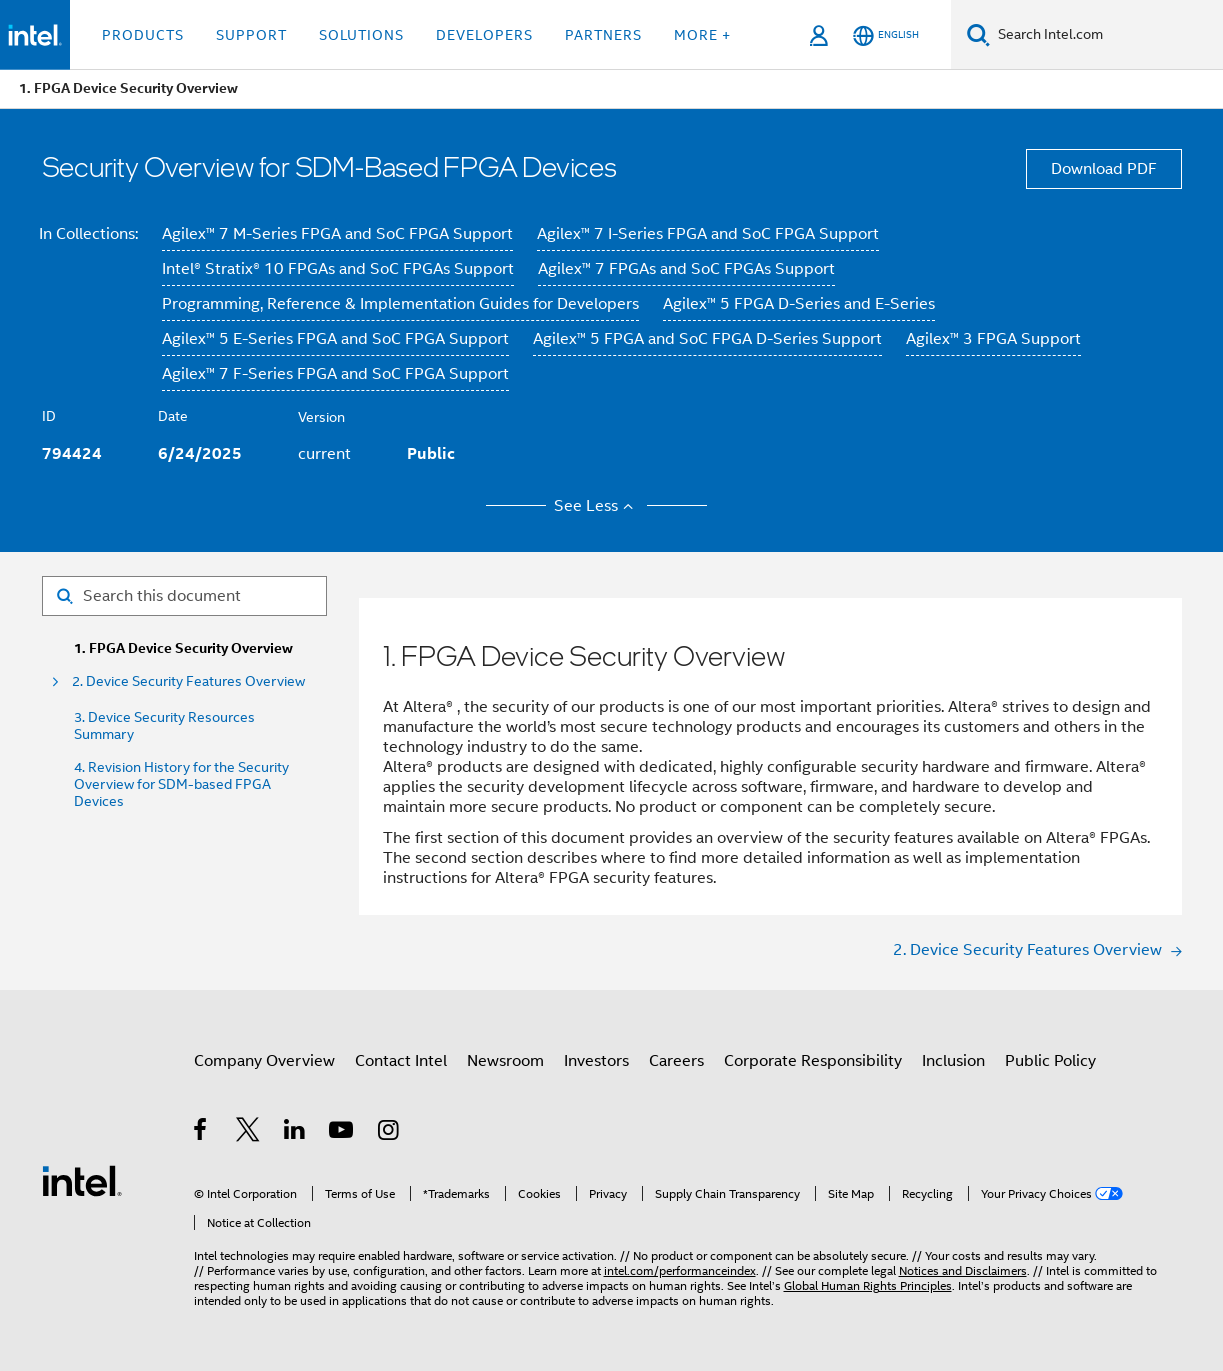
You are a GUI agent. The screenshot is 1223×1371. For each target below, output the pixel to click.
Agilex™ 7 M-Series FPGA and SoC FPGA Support (337, 234)
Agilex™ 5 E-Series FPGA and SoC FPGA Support (335, 339)
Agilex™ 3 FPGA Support (993, 339)
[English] (886, 35)
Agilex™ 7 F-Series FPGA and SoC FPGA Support (335, 374)
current (324, 454)
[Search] (978, 34)
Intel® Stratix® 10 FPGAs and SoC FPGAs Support (338, 269)
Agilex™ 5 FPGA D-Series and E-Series (799, 304)
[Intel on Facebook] (201, 1133)
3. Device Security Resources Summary (164, 726)
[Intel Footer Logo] (82, 1180)
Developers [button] (484, 35)
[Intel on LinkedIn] (295, 1133)
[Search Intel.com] (1106, 35)
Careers (676, 1061)
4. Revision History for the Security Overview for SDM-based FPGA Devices (181, 784)
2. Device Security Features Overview (188, 681)
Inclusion (953, 1061)
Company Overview (264, 1061)
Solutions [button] (361, 35)
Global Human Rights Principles (868, 1285)
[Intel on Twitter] (248, 1133)
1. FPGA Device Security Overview (183, 648)
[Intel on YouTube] (342, 1133)
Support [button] (251, 35)
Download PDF (1104, 169)
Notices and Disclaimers (963, 1270)
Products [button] (143, 35)
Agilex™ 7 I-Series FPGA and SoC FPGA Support (708, 234)
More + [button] (702, 35)
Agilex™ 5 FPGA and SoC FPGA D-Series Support (707, 339)
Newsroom (505, 1061)
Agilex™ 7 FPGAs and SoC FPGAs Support (686, 269)
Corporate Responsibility (813, 1061)
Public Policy (1050, 1061)
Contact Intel (401, 1061)
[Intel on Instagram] (389, 1133)
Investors (596, 1061)
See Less (596, 506)
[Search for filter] (184, 596)
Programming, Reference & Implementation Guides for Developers (400, 304)
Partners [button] (603, 35)
